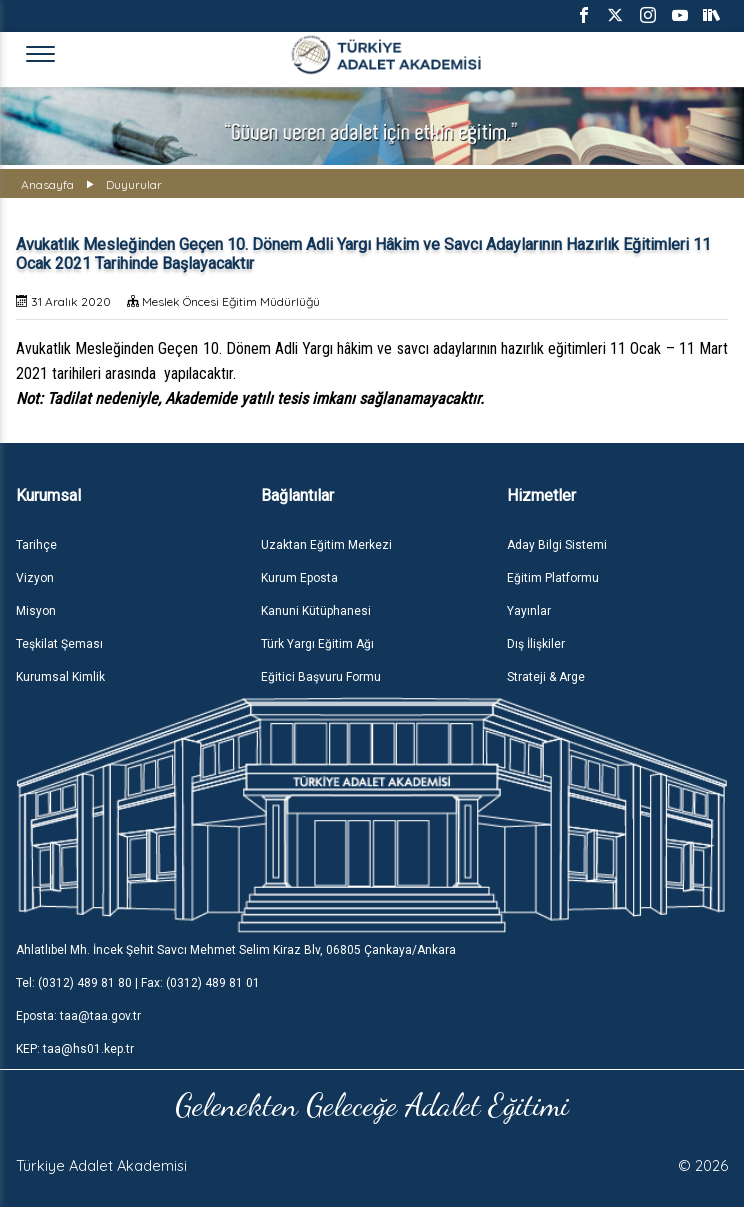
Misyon (36, 611)
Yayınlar (529, 611)
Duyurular (134, 184)
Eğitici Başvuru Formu (321, 677)
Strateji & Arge (546, 677)
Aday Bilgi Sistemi (557, 545)
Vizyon (35, 578)
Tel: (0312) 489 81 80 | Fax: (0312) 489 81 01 (138, 983)
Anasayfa (47, 184)
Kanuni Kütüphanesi (316, 611)
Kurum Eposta (299, 578)
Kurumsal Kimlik (60, 677)
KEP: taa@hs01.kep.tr (75, 1049)
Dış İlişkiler (536, 644)
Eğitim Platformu (553, 578)
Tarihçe (36, 545)
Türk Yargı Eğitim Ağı (317, 644)
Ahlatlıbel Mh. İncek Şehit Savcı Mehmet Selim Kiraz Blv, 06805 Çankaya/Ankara (236, 950)
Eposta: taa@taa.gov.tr (78, 1016)
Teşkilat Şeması (59, 644)
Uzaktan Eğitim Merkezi (326, 545)
